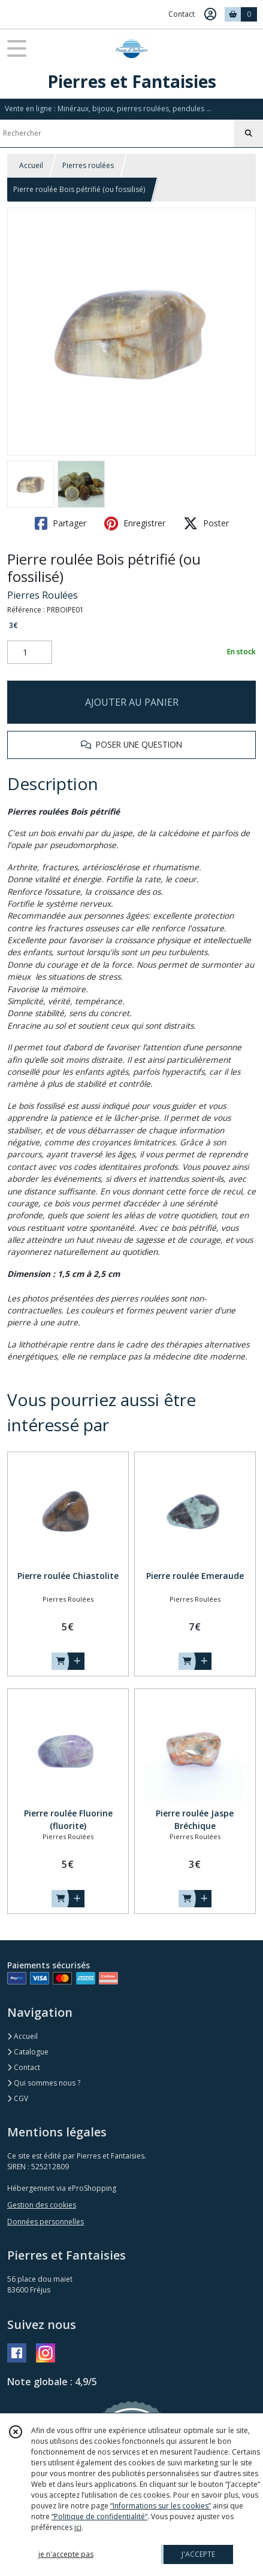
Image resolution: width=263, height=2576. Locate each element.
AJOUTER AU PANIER (132, 702)
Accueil (31, 165)
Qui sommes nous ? (43, 2083)
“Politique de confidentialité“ (99, 2516)
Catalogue (28, 2052)
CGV (17, 2098)
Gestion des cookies (41, 2205)
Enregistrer (134, 523)
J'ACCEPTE (198, 2554)
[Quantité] (29, 652)
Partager (60, 523)
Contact (181, 14)
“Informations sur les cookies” (160, 2506)
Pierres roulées (88, 165)
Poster (206, 523)
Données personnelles (45, 2222)
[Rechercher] (248, 133)
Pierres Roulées (42, 595)
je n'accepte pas (65, 2554)
